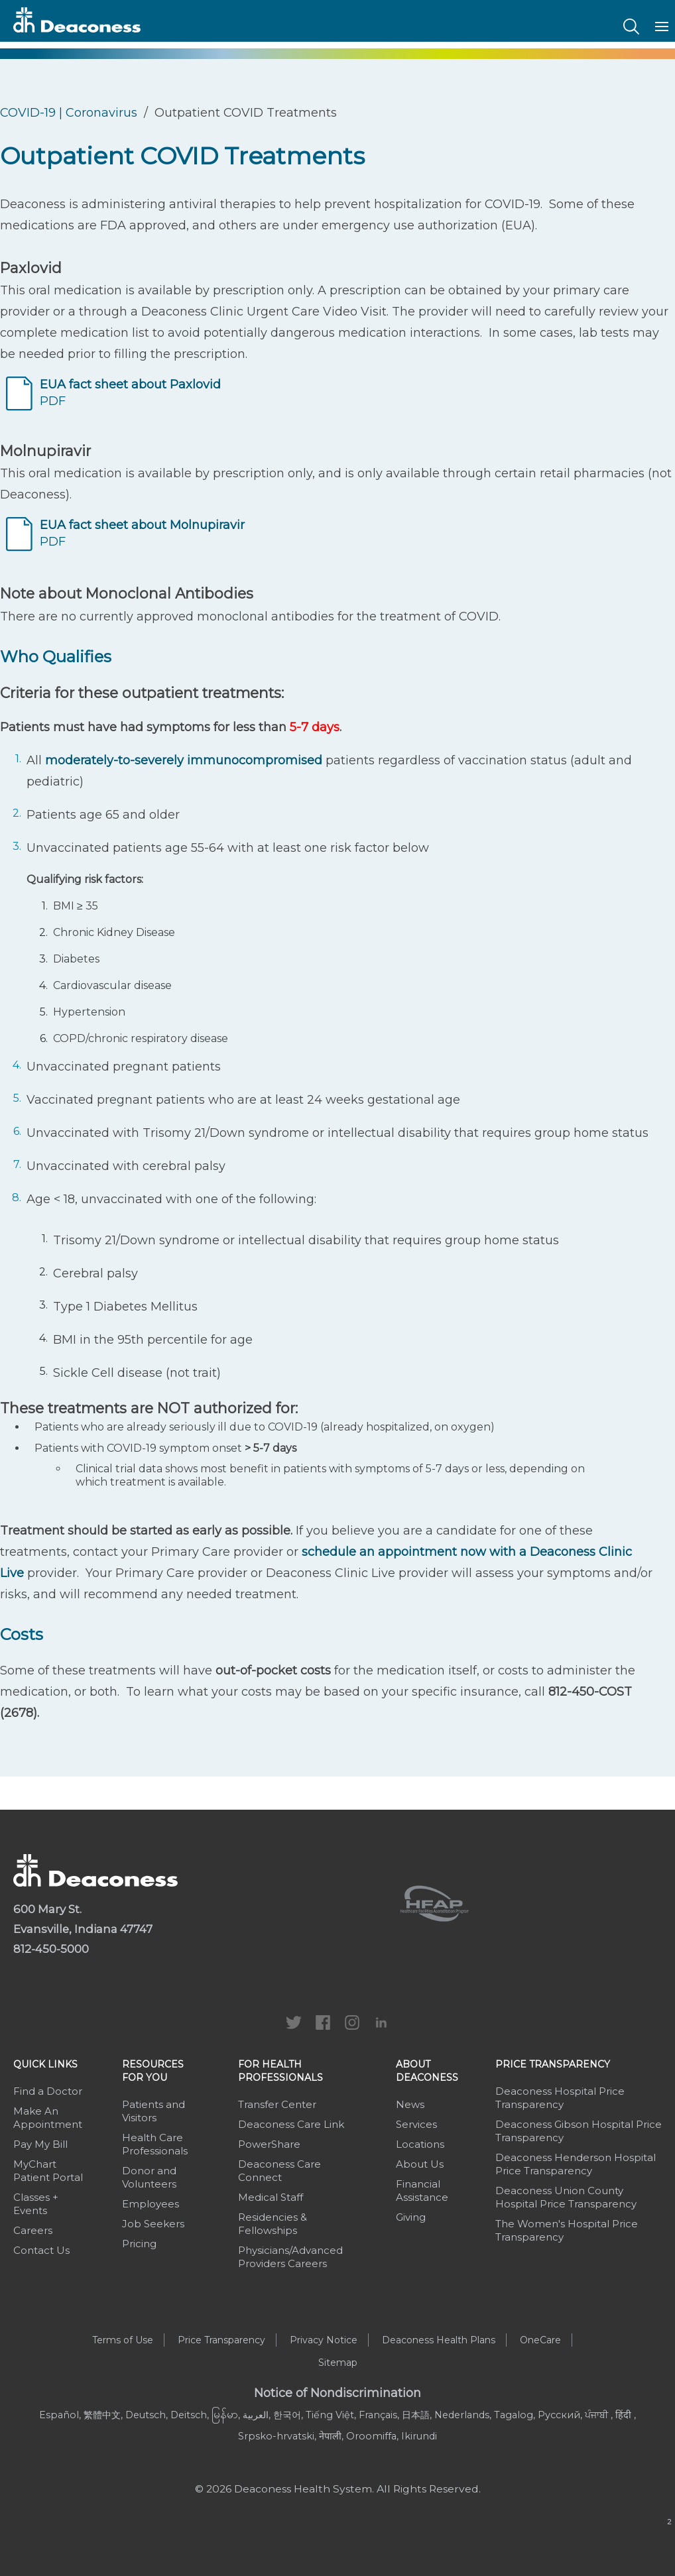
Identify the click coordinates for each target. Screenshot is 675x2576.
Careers (32, 2230)
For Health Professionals (280, 2070)
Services (416, 2124)
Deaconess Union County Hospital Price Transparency (566, 2197)
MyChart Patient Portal (48, 2171)
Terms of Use (122, 2340)
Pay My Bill (40, 2144)
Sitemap (337, 2363)
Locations (420, 2144)
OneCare (540, 2340)
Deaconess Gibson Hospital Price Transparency (578, 2131)
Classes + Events (35, 2204)
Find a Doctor (47, 2091)
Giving (411, 2217)
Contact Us (41, 2250)
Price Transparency (552, 2064)
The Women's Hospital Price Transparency (566, 2230)
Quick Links (45, 2064)
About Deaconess (427, 2070)
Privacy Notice (323, 2340)
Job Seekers (153, 2223)
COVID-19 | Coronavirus (68, 112)
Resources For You (153, 2070)
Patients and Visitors (153, 2111)
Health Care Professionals (155, 2144)
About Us (420, 2164)
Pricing (139, 2243)
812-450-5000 (51, 1949)
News (410, 2104)
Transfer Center (277, 2104)
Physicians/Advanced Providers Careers (290, 2257)
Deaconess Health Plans (438, 2340)
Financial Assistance (422, 2190)
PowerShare (269, 2144)
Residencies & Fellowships (272, 2224)
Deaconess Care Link (291, 2124)
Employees (150, 2203)
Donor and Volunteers (149, 2177)
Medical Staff (270, 2197)
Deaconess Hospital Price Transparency (560, 2098)
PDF (130, 392)
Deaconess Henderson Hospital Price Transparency (575, 2164)
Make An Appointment (47, 2118)
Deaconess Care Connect (279, 2171)
